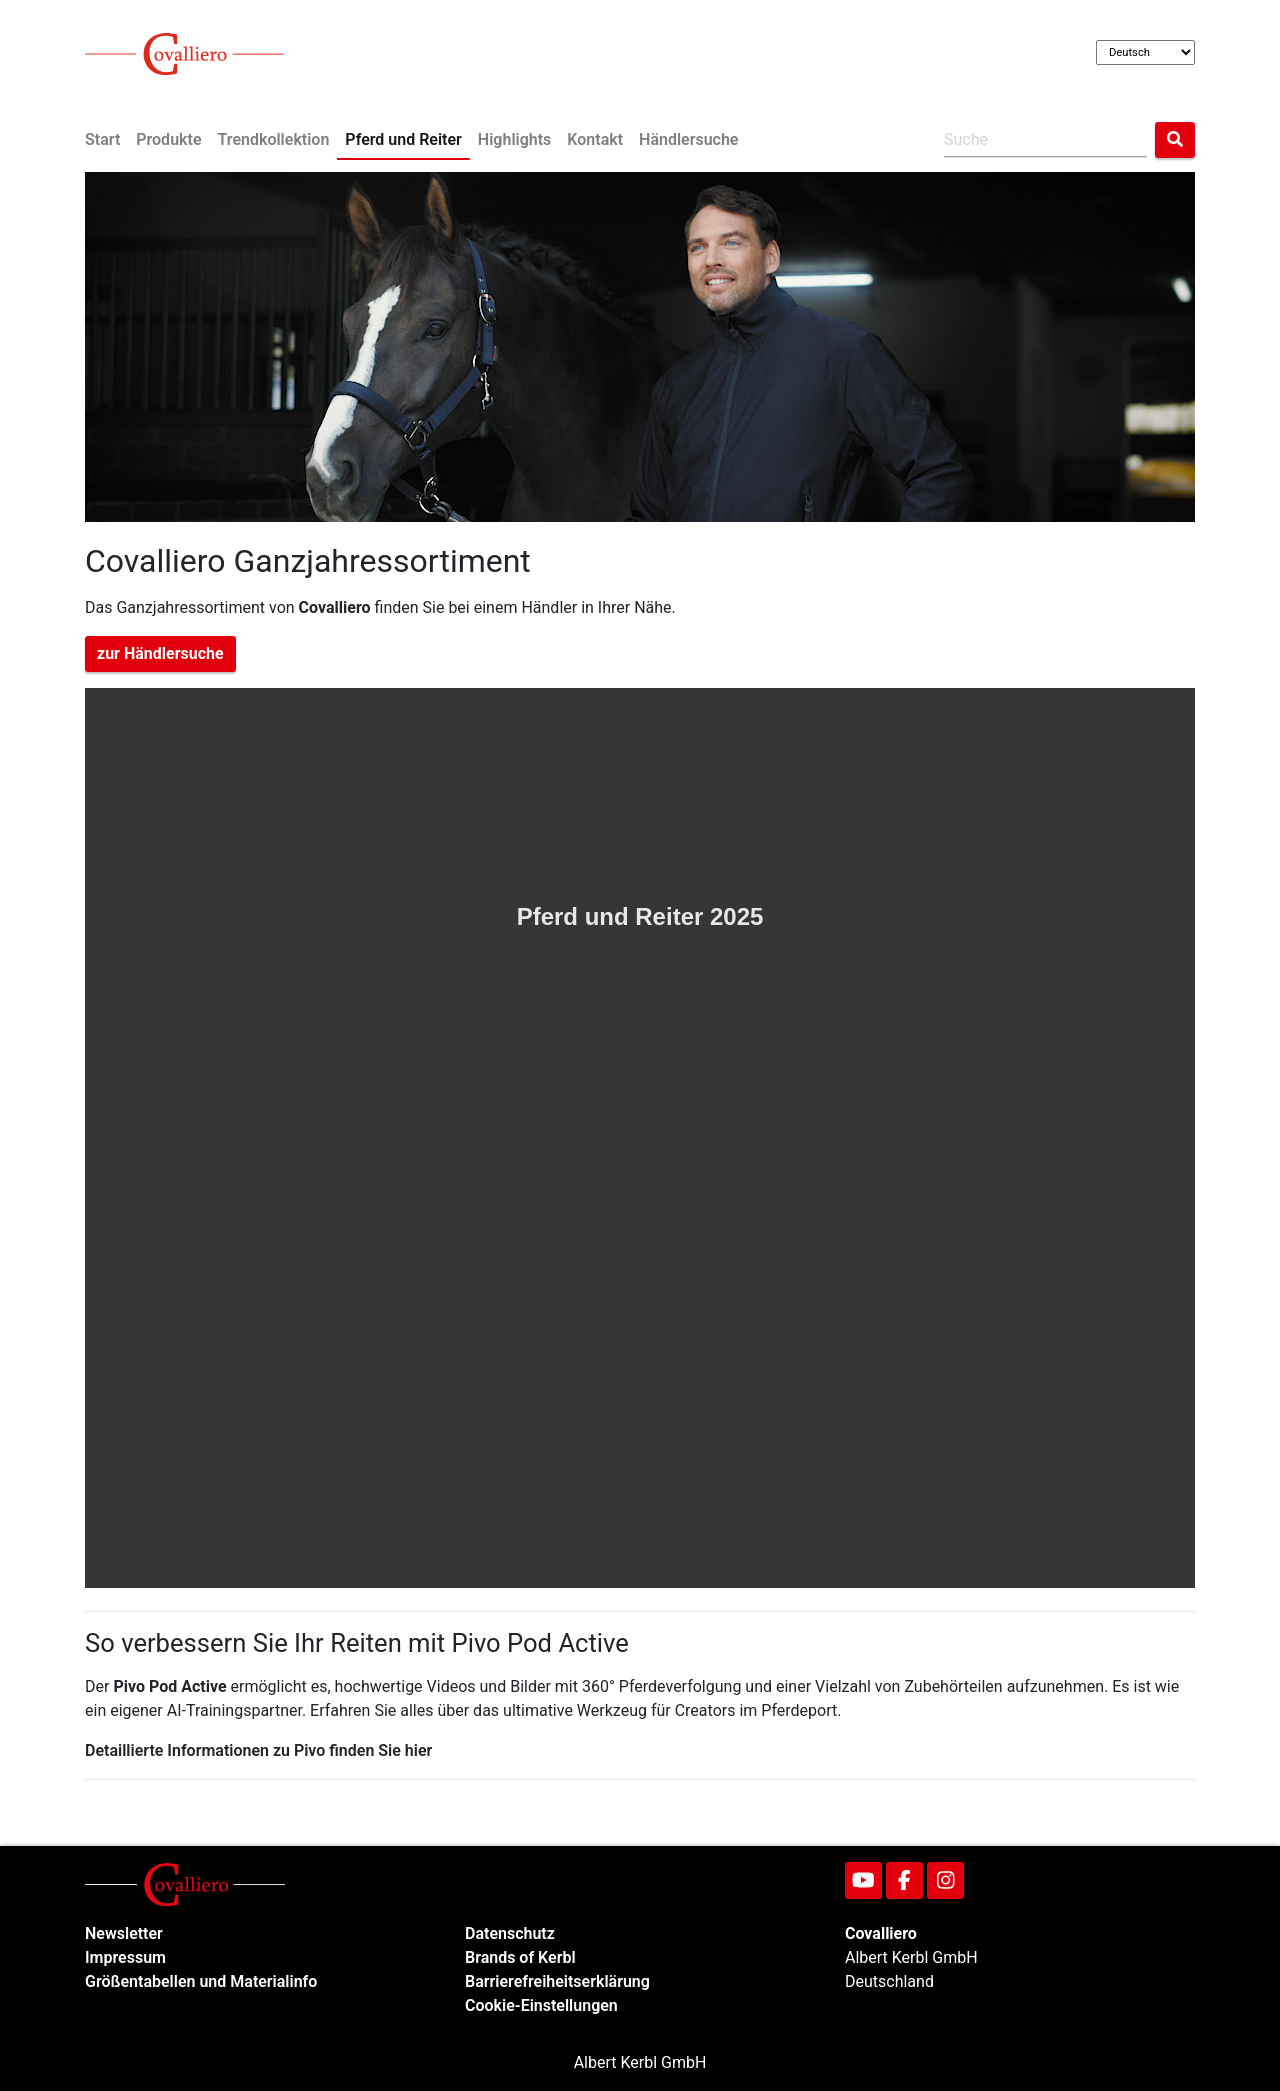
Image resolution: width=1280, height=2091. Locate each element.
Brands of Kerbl (520, 1957)
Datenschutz (510, 1933)
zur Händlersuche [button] (160, 653)
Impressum (125, 1957)
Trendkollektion (274, 139)
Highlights (514, 139)
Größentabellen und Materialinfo (201, 1981)
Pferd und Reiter (403, 139)
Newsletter (124, 1933)
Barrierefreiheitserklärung (557, 1981)
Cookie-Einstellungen (541, 2005)
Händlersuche (688, 139)
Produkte (168, 139)
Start (102, 139)
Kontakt (595, 139)
